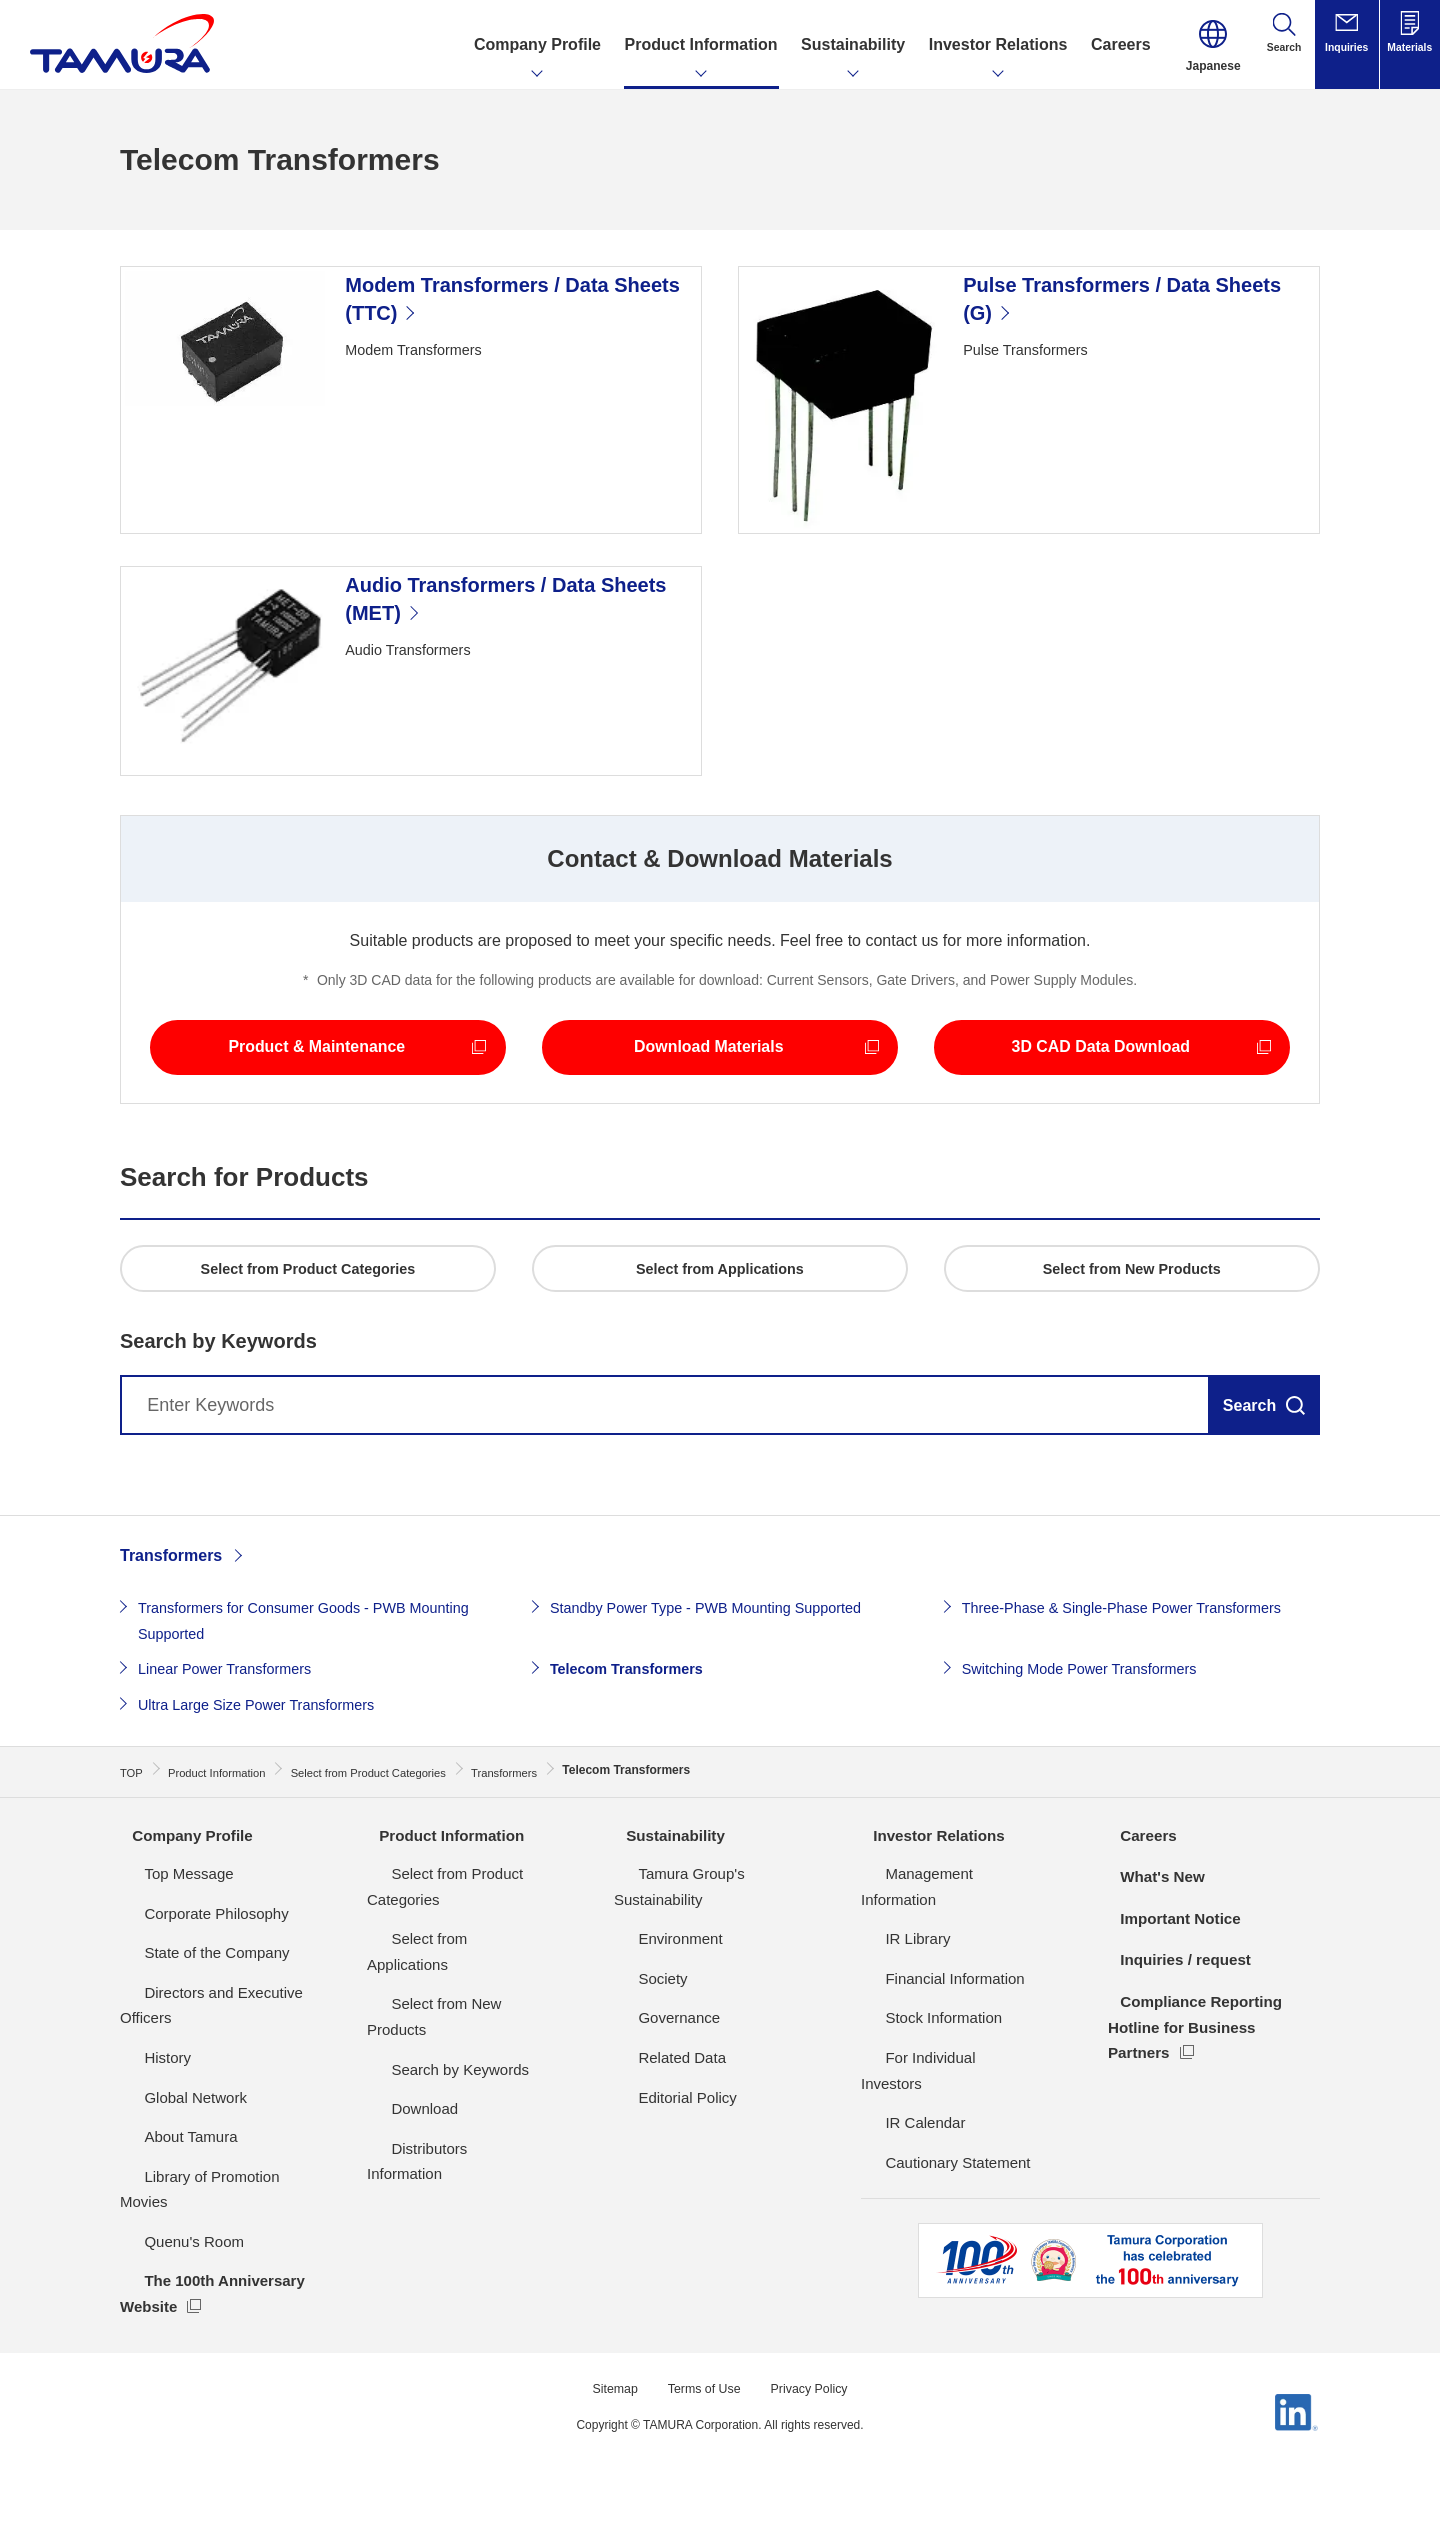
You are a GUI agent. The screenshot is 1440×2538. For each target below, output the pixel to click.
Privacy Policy (816, 2440)
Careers (1138, 1912)
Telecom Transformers (635, 1752)
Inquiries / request (1177, 2037)
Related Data (658, 2109)
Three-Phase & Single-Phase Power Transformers (1140, 1691)
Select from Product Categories (471, 1951)
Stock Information (919, 2070)
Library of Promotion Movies (213, 2254)
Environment (656, 1990)
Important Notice (1171, 1995)
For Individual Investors (938, 2109)
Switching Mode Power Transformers (1092, 1752)
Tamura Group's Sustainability (713, 1951)
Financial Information (930, 2030)
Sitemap (605, 2440)
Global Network (171, 2174)
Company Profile (183, 1912)
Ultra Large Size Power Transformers (269, 1787)
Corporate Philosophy (192, 1990)
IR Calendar (901, 2149)
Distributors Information (444, 2149)
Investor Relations (930, 1912)
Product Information (443, 1912)
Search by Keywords (436, 2070)
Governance (655, 2070)
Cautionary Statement (933, 2188)
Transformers (171, 1639)
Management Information (944, 1951)
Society (638, 2030)
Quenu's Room (170, 2293)
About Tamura (166, 2214)
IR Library (893, 1990)
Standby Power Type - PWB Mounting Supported (723, 1691)
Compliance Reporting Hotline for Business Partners (1193, 2105)
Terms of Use (702, 2440)
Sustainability (666, 1912)
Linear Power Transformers (234, 1752)
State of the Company (192, 2030)
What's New (1152, 1954)
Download (400, 2109)
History (143, 2135)
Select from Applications (447, 1990)
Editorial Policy (663, 2149)
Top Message (164, 1951)
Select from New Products (453, 2030)
